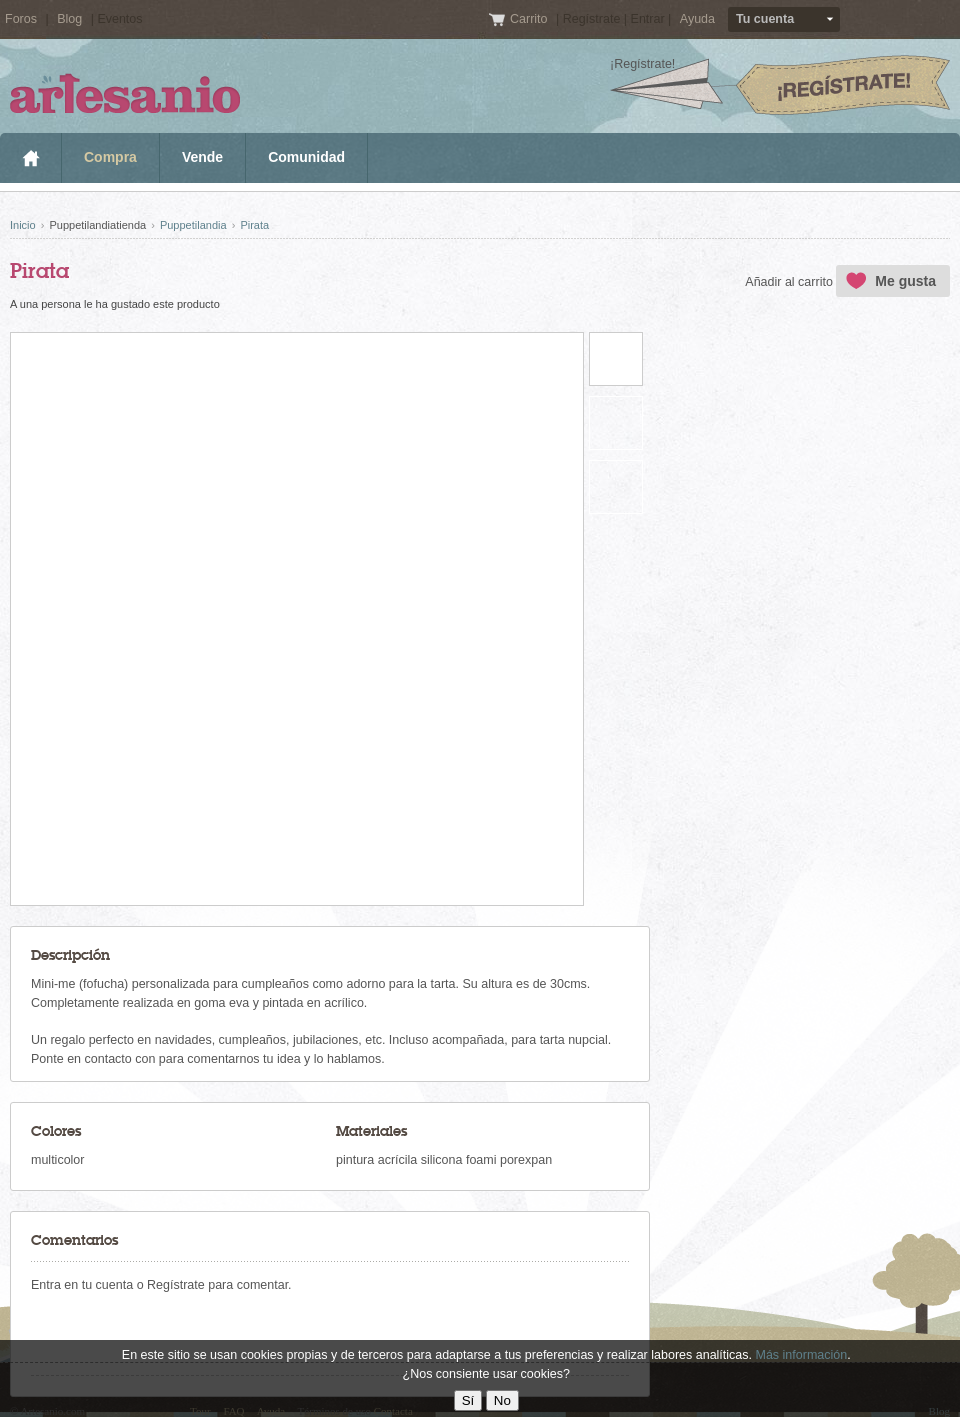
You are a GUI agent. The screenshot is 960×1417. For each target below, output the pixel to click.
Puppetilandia (193, 225)
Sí (468, 1400)
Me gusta (905, 281)
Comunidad (306, 157)
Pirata (254, 225)
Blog (69, 19)
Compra (110, 157)
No (502, 1400)
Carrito (530, 19)
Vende (202, 157)
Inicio (30, 158)
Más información (801, 1355)
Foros (21, 19)
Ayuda (697, 19)
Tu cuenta (765, 19)
